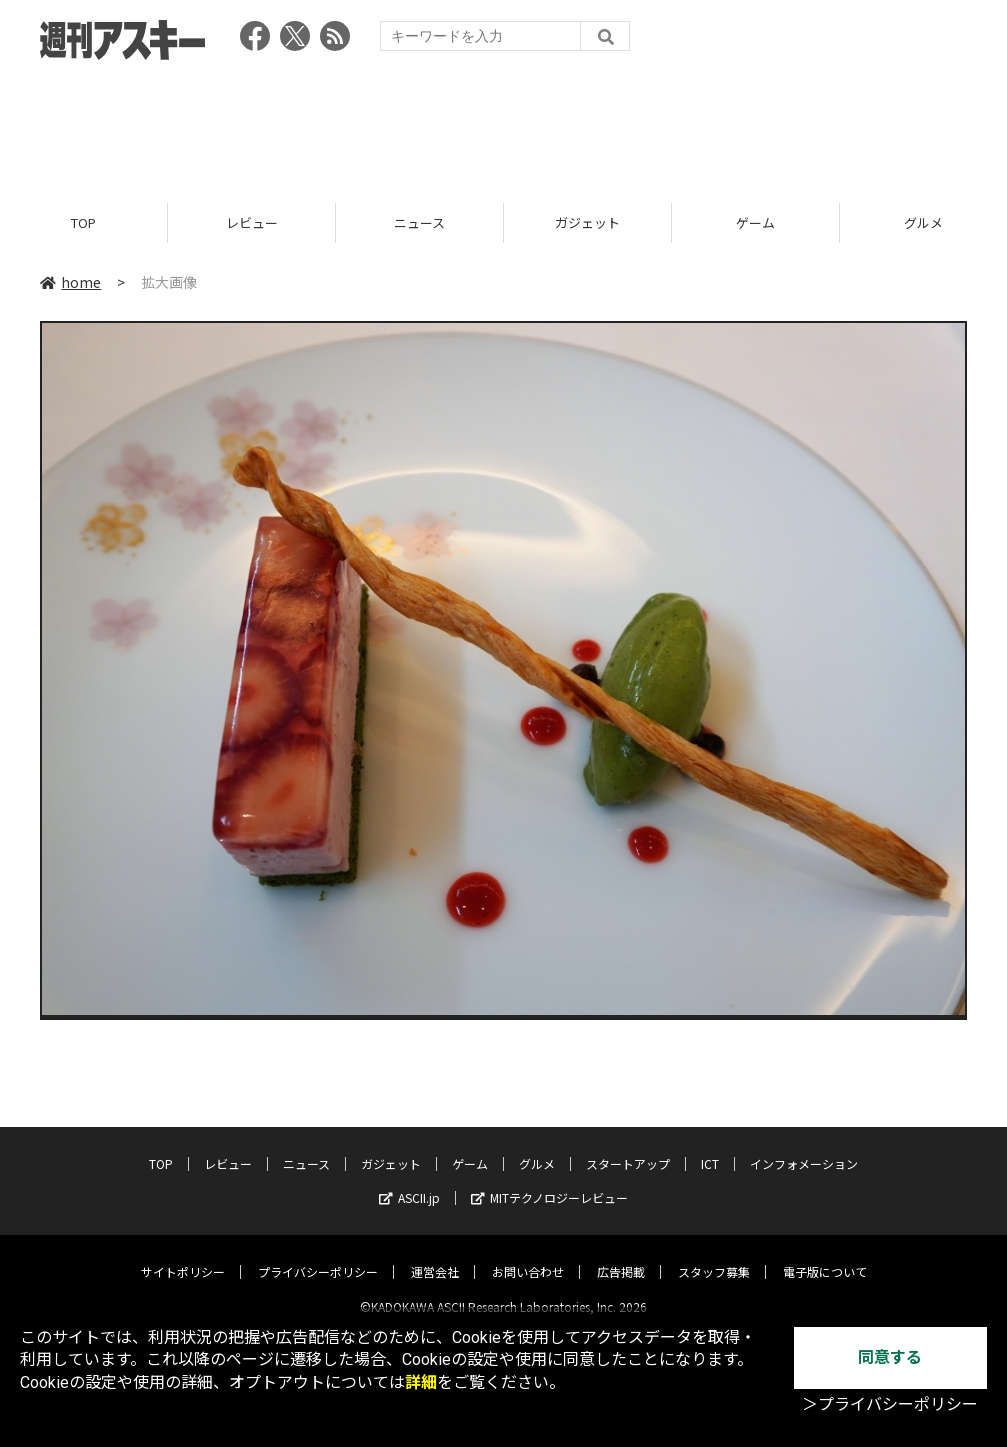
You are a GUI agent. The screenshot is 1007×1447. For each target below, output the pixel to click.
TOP (83, 222)
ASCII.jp (409, 1180)
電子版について (825, 1254)
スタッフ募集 (714, 1254)
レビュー (252, 222)
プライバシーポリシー (318, 1254)
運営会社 (435, 1254)
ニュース (419, 222)
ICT (710, 1146)
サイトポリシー (183, 1254)
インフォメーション (804, 1146)
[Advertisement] (504, 125)
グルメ (537, 1146)
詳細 (421, 1382)
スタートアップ (628, 1146)
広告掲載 (621, 1254)
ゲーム (755, 222)
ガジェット (587, 222)
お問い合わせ (528, 1254)
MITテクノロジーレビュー (549, 1180)
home (70, 282)
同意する (890, 1357)
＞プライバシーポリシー (890, 1404)
